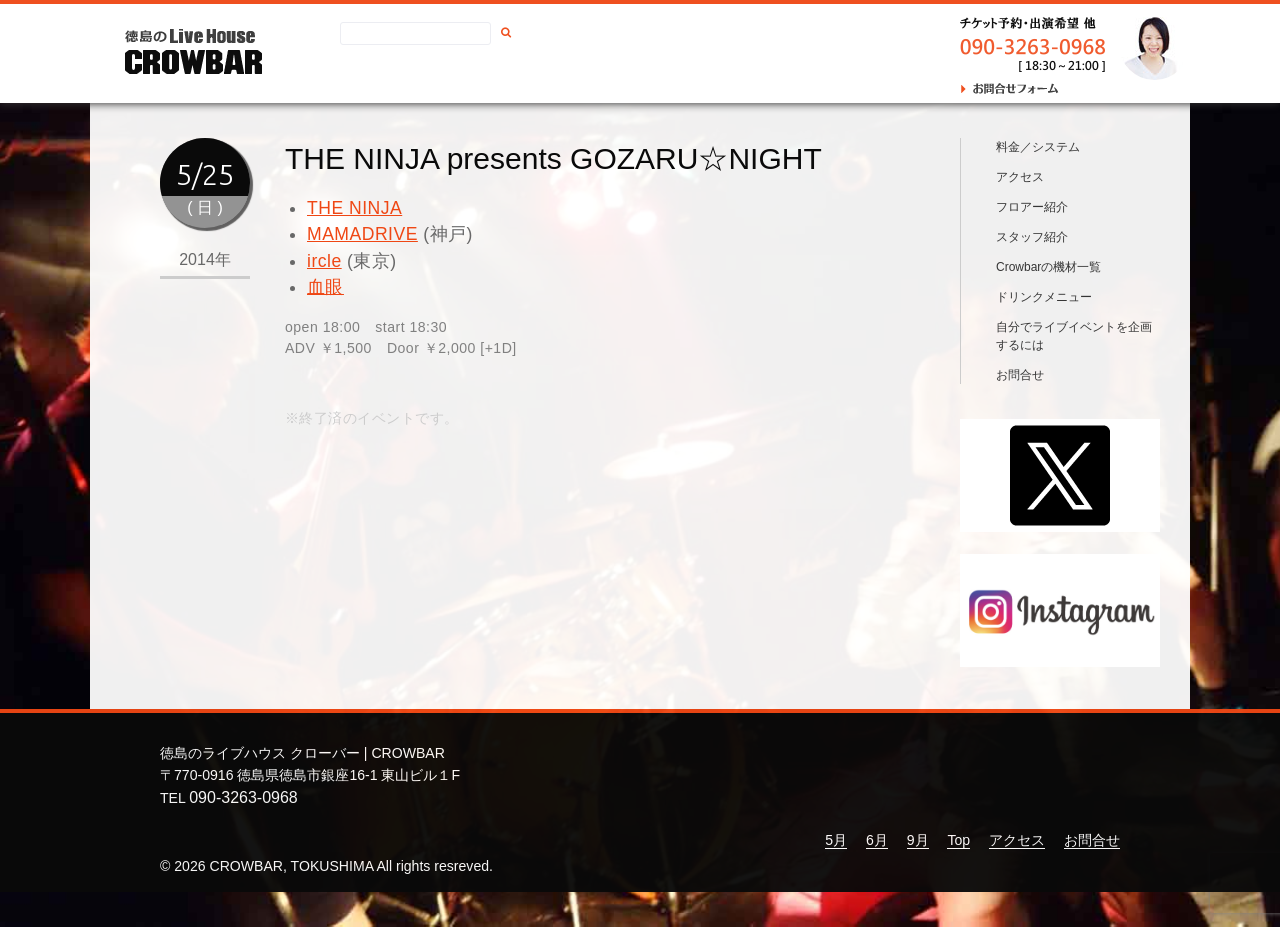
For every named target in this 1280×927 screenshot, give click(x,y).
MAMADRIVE (362, 234)
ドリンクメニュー (1044, 332)
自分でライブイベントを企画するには (1074, 371)
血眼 (325, 287)
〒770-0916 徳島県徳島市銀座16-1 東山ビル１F (310, 810)
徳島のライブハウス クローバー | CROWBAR (302, 789)
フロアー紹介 (1032, 242)
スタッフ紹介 (1032, 272)
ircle (324, 261)
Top (958, 875)
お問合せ (598, 76)
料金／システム (1038, 182)
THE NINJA (354, 208)
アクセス (518, 76)
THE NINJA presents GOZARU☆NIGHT (553, 158)
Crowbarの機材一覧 (1048, 302)
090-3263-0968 (243, 832)
